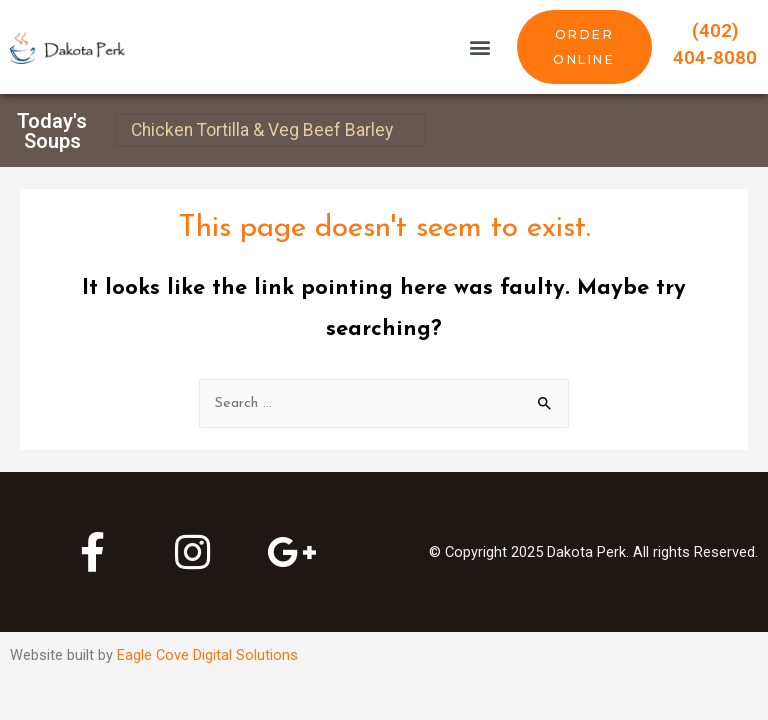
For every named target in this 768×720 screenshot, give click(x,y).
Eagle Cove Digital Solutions (207, 655)
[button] (480, 47)
